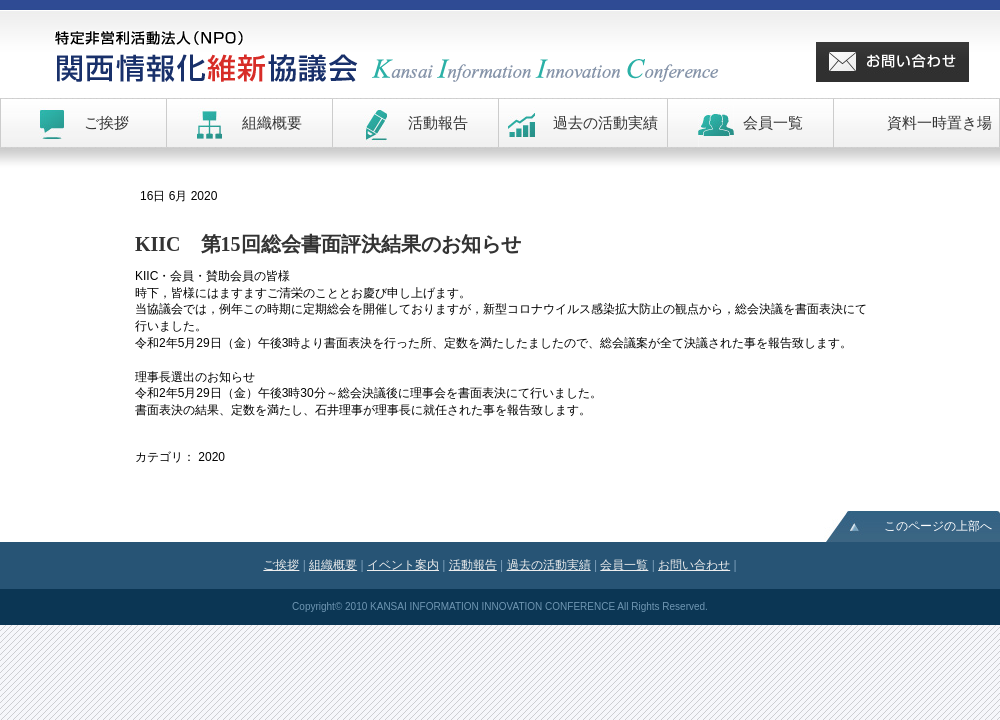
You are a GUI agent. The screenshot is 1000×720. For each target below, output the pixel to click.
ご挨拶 (281, 565)
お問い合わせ (694, 565)
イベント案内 (403, 565)
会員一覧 (624, 565)
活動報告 (473, 565)
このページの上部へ (938, 526)
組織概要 (333, 565)
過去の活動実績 (549, 565)
